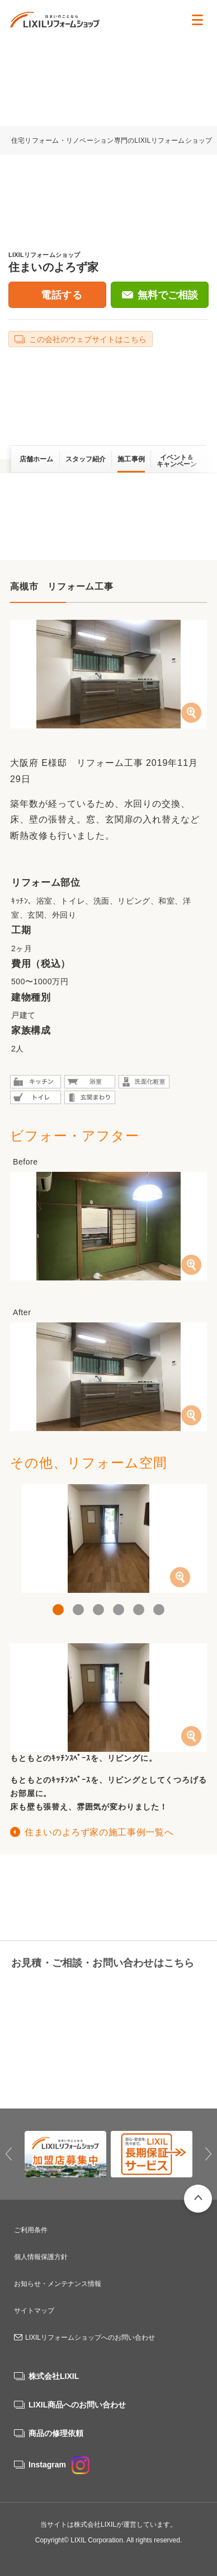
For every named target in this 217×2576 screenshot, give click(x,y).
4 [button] (118, 1609)
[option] (108, 1538)
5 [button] (138, 1609)
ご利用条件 (31, 2230)
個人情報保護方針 (41, 2257)
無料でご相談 (168, 295)
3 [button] (98, 1609)
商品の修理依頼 (56, 2433)
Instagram (59, 2464)
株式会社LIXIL (54, 2376)
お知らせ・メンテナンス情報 (57, 2284)
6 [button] (158, 1609)
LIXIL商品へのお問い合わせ (77, 2404)
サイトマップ (34, 2311)
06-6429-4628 (56, 1990)
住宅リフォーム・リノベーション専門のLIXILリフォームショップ (112, 140)
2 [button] (78, 1609)
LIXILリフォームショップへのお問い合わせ (90, 2337)
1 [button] (58, 1609)
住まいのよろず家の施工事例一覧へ (99, 1832)
